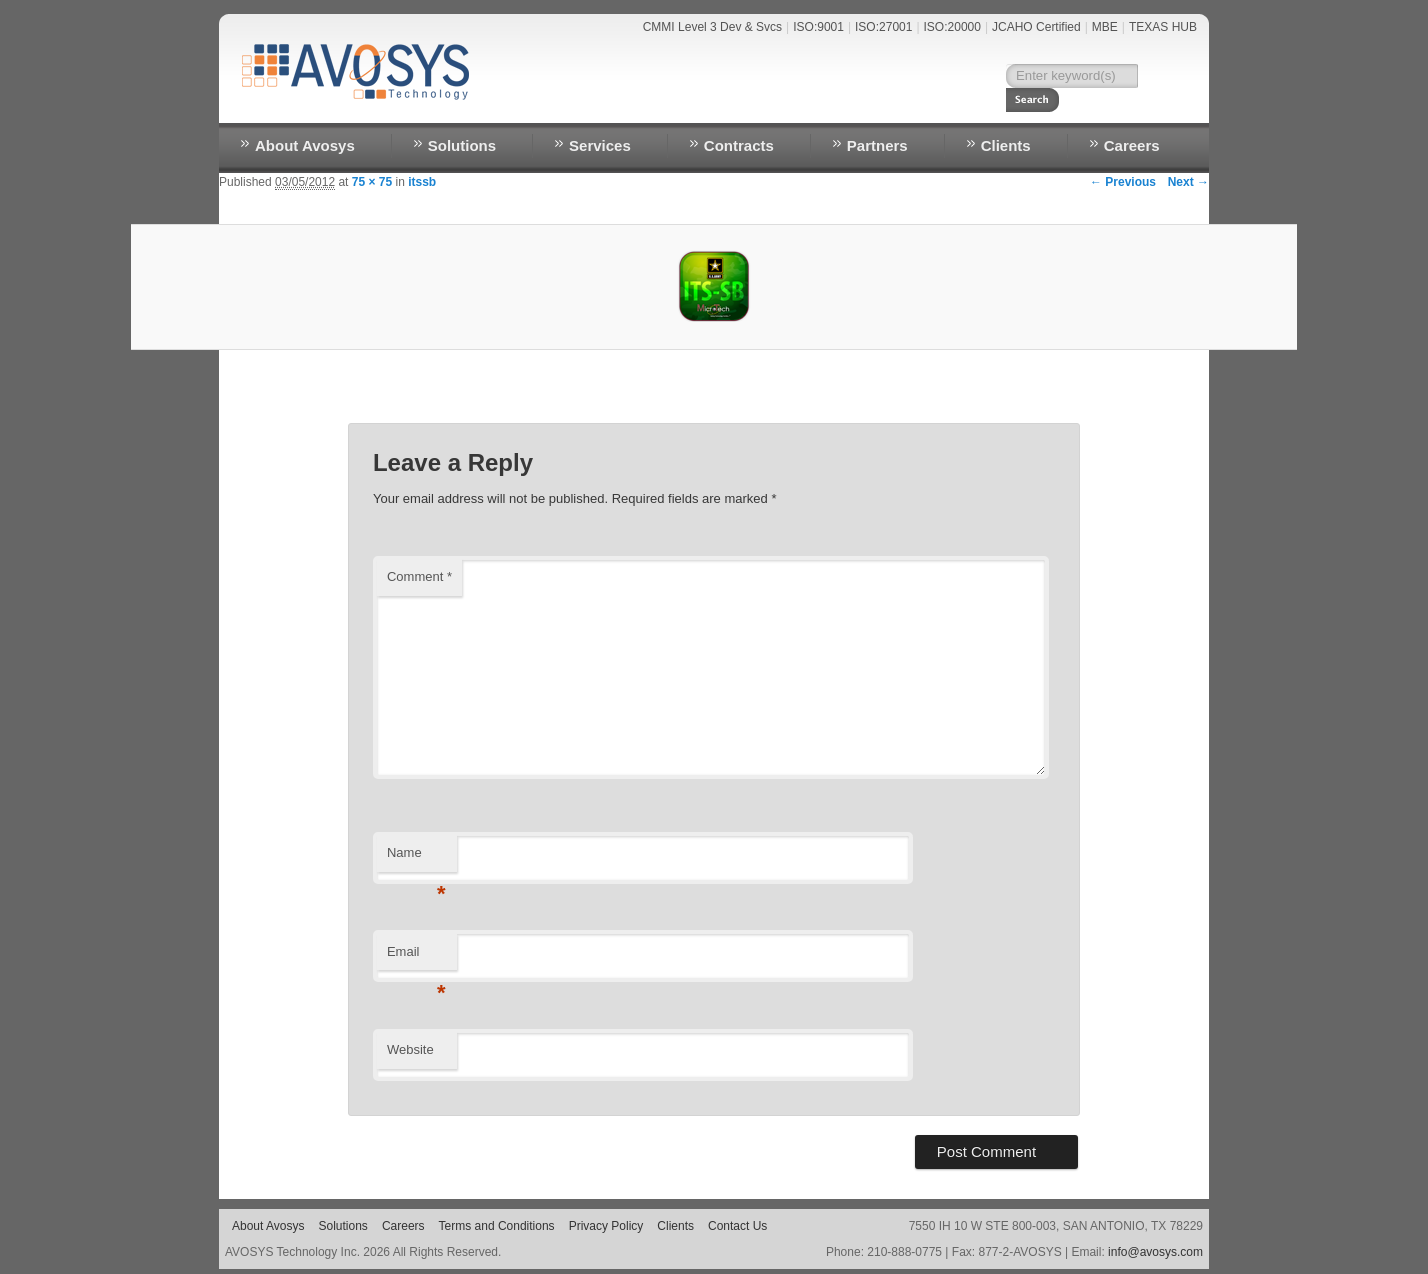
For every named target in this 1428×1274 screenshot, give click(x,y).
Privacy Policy (606, 1226)
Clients (1006, 145)
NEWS (851, 106)
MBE (1105, 27)
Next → (1188, 182)
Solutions (462, 145)
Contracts (739, 145)
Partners (877, 145)
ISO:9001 (818, 27)
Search (1164, 76)
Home (795, 106)
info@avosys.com (1155, 1252)
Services (600, 145)
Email (416, 957)
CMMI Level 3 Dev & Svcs (712, 27)
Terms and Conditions (497, 1226)
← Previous (1123, 182)
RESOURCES (1024, 106)
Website (410, 1049)
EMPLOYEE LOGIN (1135, 106)
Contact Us (927, 106)
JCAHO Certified (1036, 27)
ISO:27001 (883, 27)
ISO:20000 (952, 27)
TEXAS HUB (1163, 27)
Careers (1132, 145)
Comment (419, 576)
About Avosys (305, 145)
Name (416, 858)
